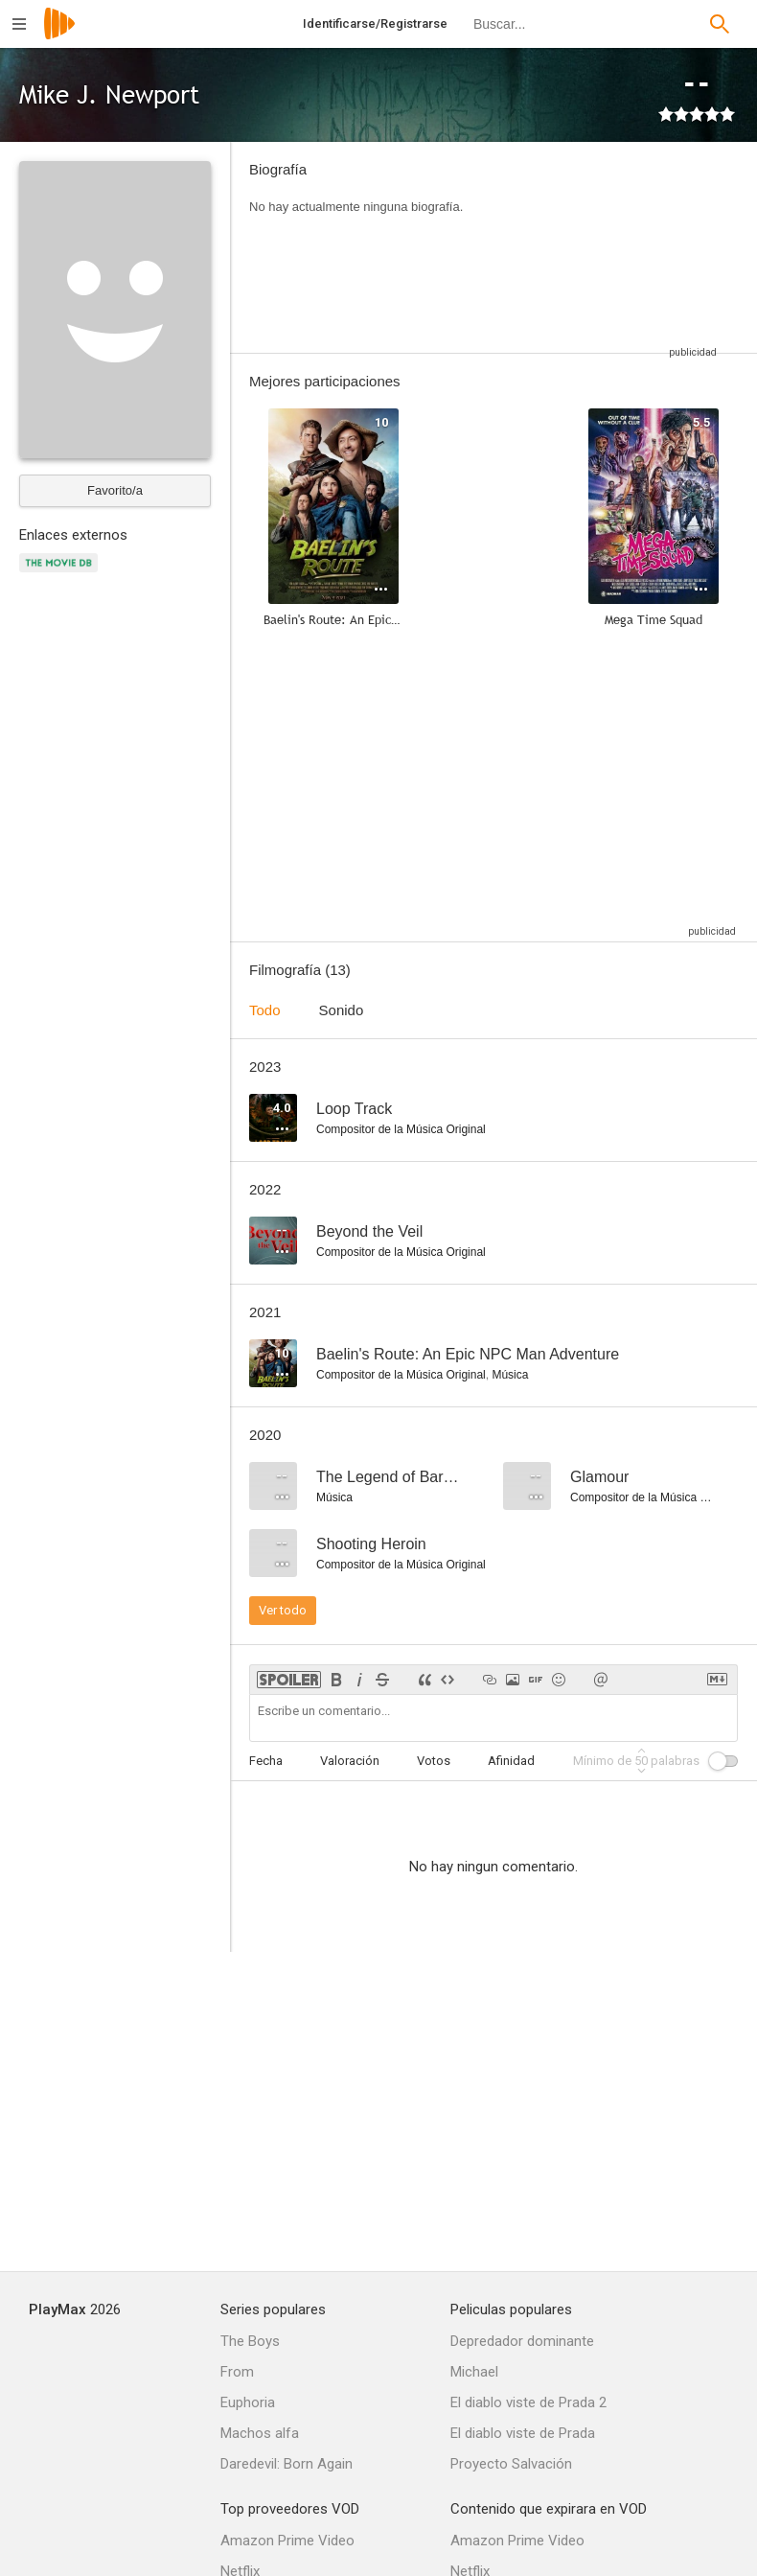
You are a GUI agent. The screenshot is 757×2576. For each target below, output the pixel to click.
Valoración (349, 1760)
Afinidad (511, 1760)
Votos (433, 1760)
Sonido (341, 1010)
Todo (265, 1010)
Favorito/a (115, 490)
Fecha (266, 1760)
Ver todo (283, 1610)
